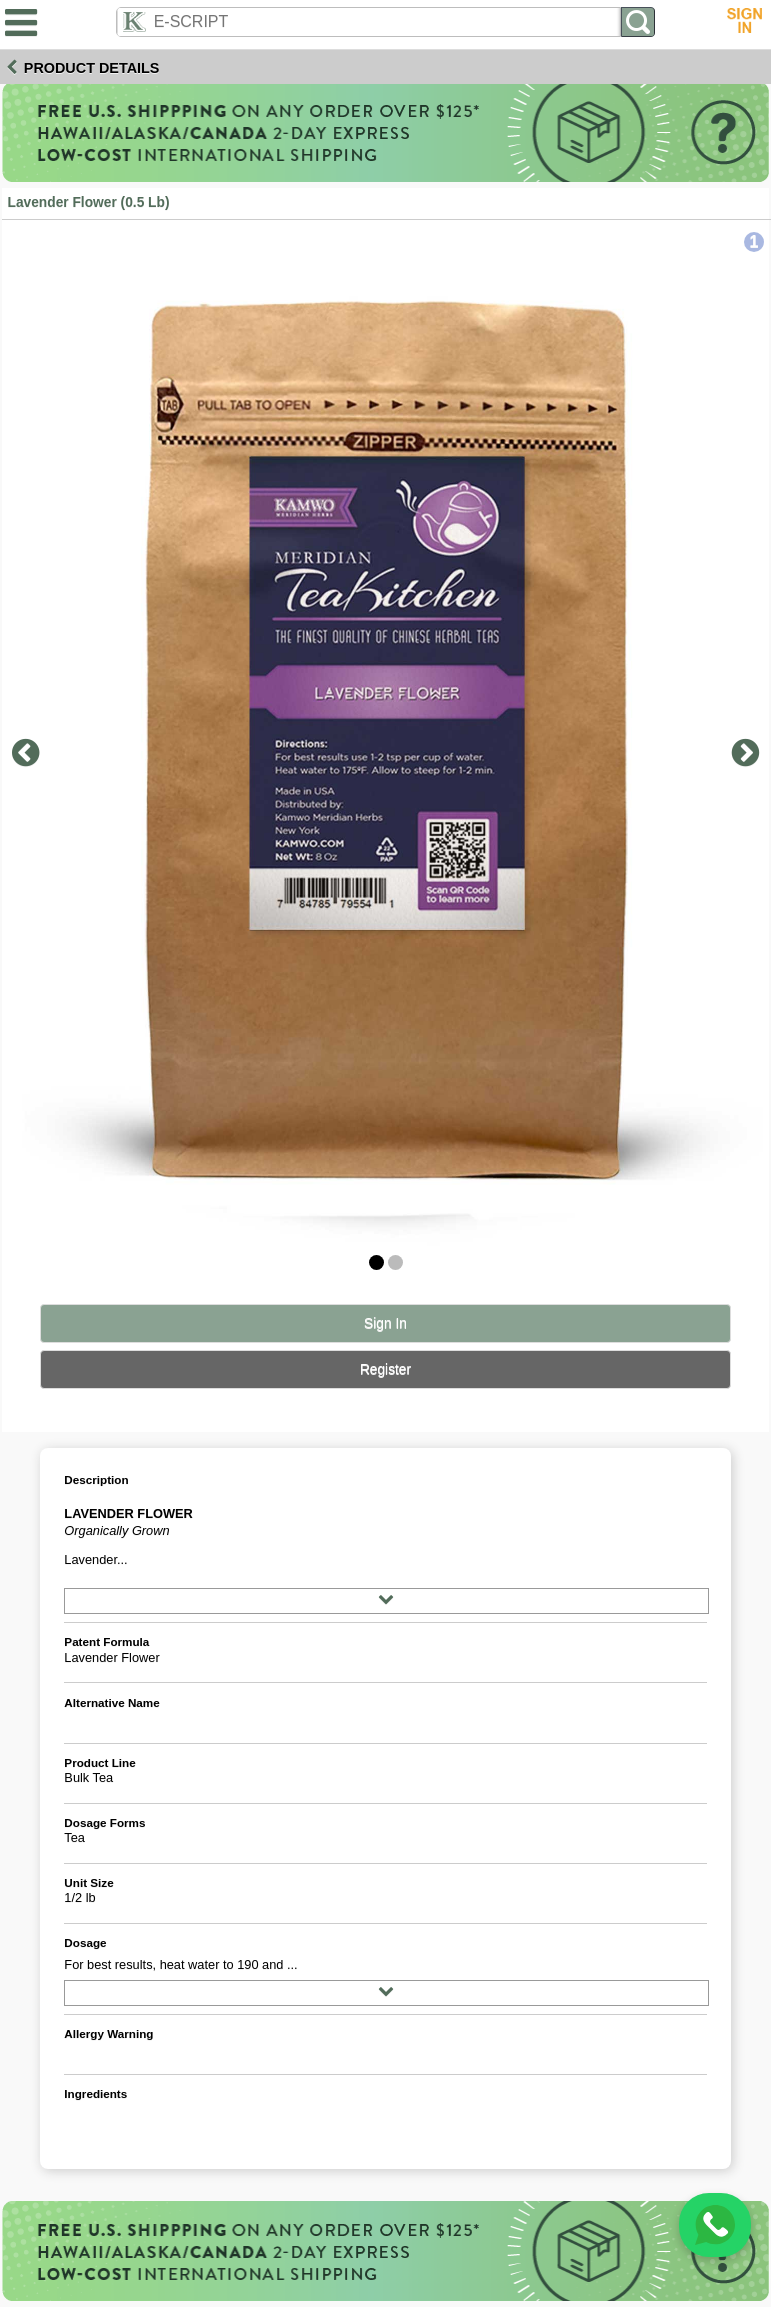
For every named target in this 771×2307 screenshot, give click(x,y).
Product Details (92, 68)
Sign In (385, 1323)
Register (385, 1369)
